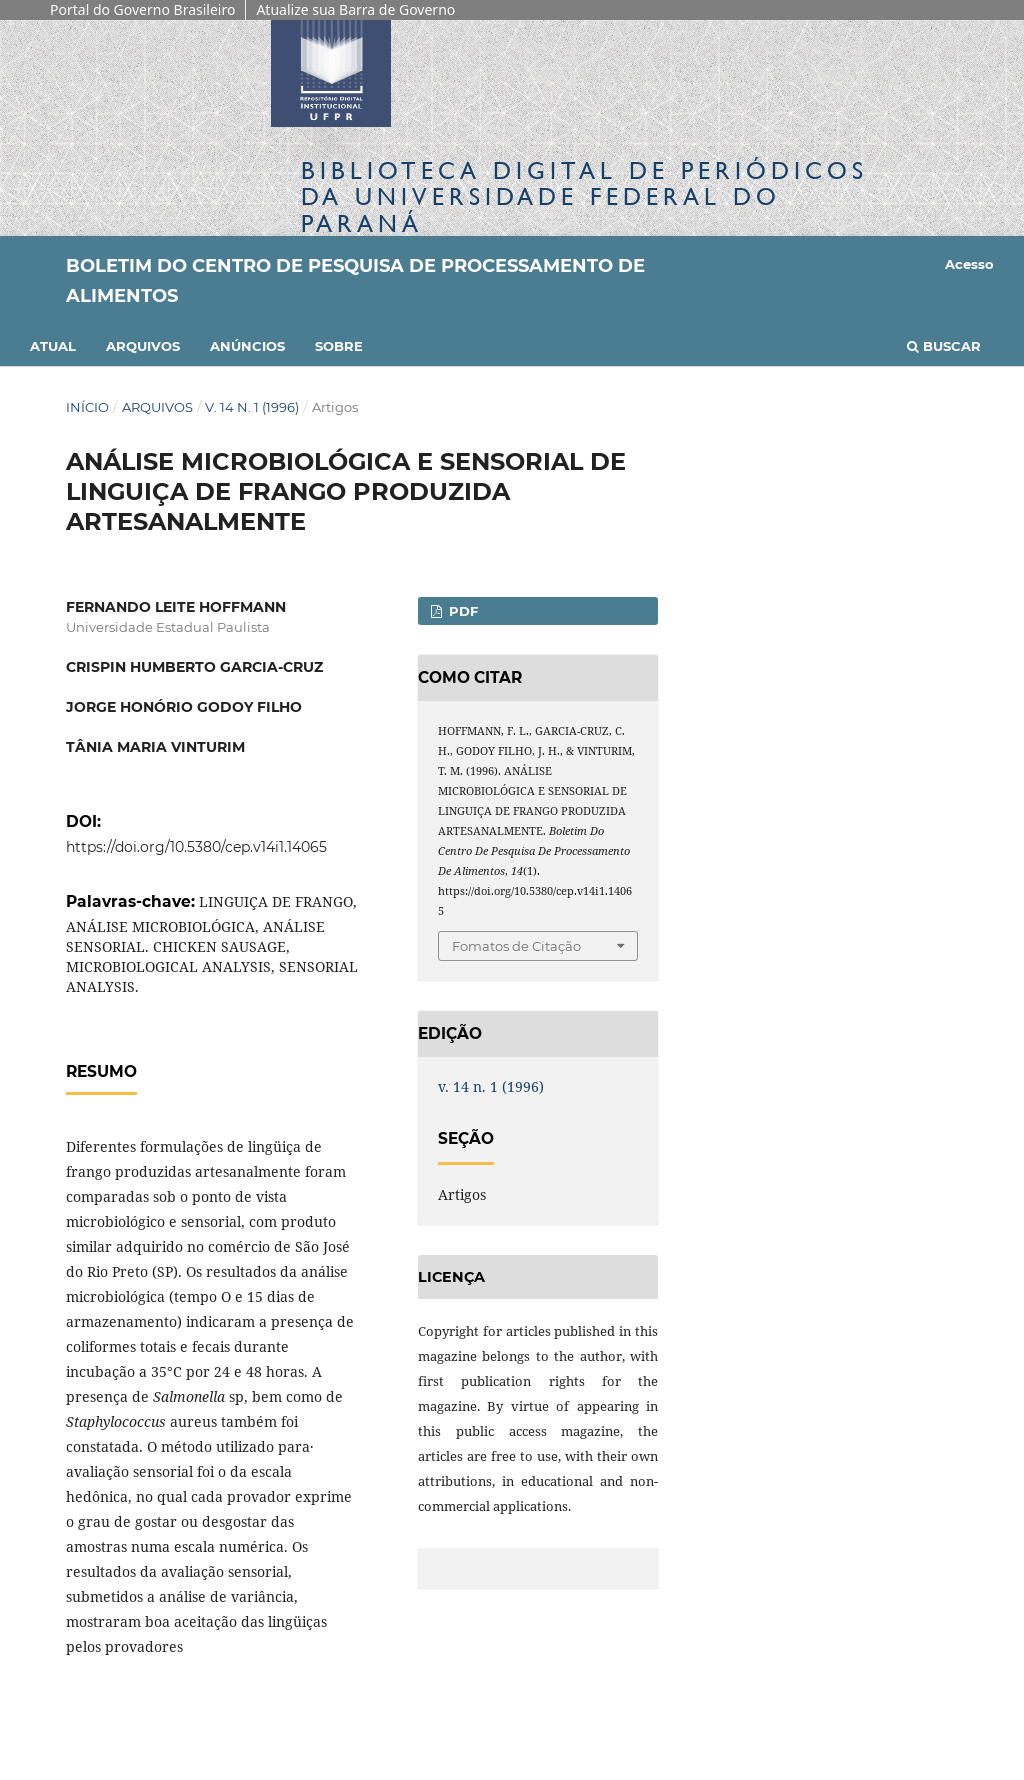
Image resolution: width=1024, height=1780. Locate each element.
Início (87, 407)
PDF (461, 611)
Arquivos (143, 346)
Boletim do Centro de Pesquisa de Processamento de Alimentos (355, 281)
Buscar (944, 346)
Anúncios (247, 346)
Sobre (339, 346)
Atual (53, 346)
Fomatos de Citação (516, 946)
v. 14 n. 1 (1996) (252, 407)
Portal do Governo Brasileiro (142, 9)
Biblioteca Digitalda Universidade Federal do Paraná (584, 196)
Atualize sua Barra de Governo (355, 9)
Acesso (969, 264)
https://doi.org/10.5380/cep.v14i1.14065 (196, 847)
